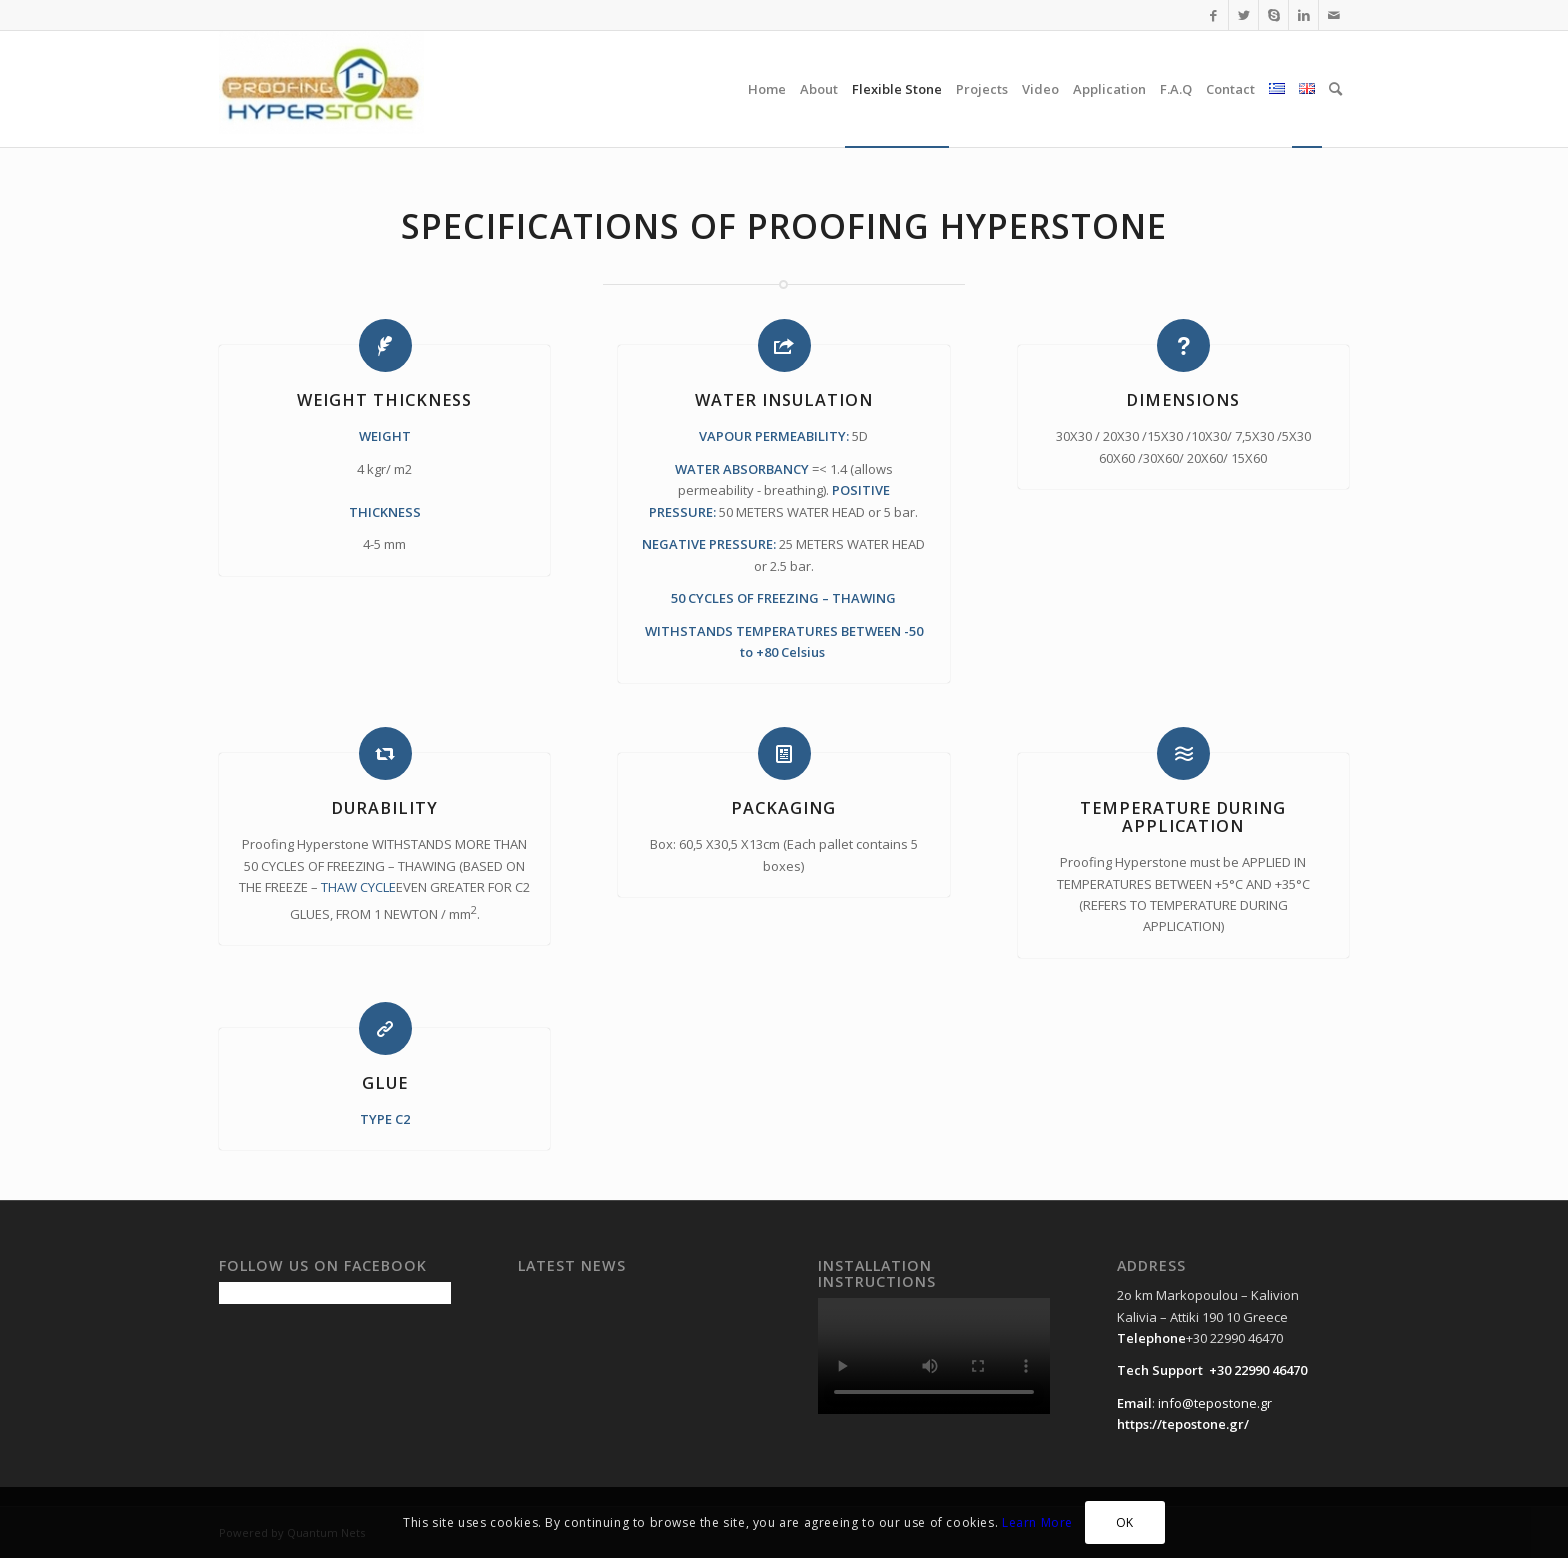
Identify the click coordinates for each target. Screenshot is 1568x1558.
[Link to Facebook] (1213, 15)
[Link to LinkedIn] (1303, 15)
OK (1125, 1522)
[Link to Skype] (1273, 15)
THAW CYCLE (358, 887)
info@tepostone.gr (1215, 1403)
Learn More (1037, 1522)
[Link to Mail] (1334, 15)
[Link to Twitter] (1243, 15)
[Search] (1335, 89)
